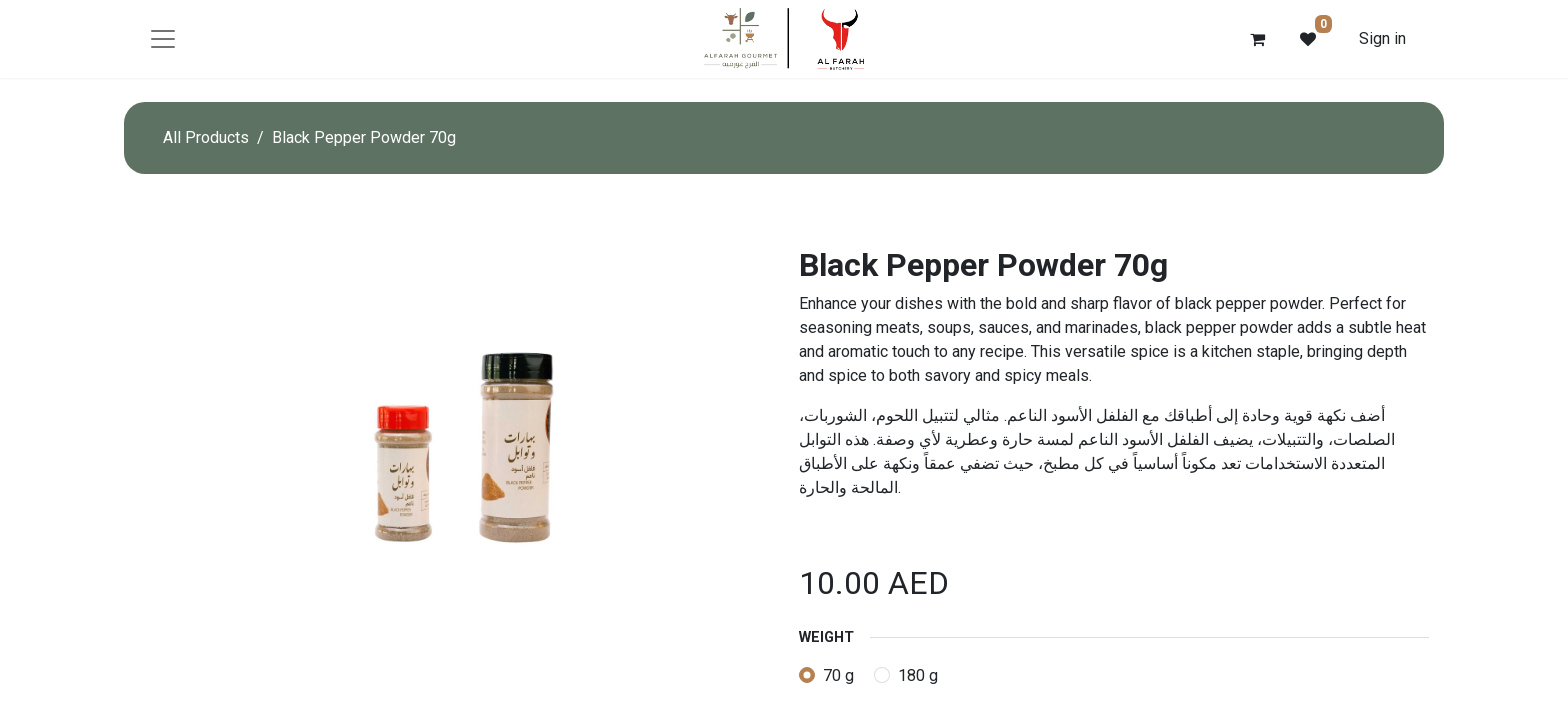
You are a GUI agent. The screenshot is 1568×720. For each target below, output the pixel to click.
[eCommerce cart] (1258, 39)
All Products (206, 137)
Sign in (1382, 38)
